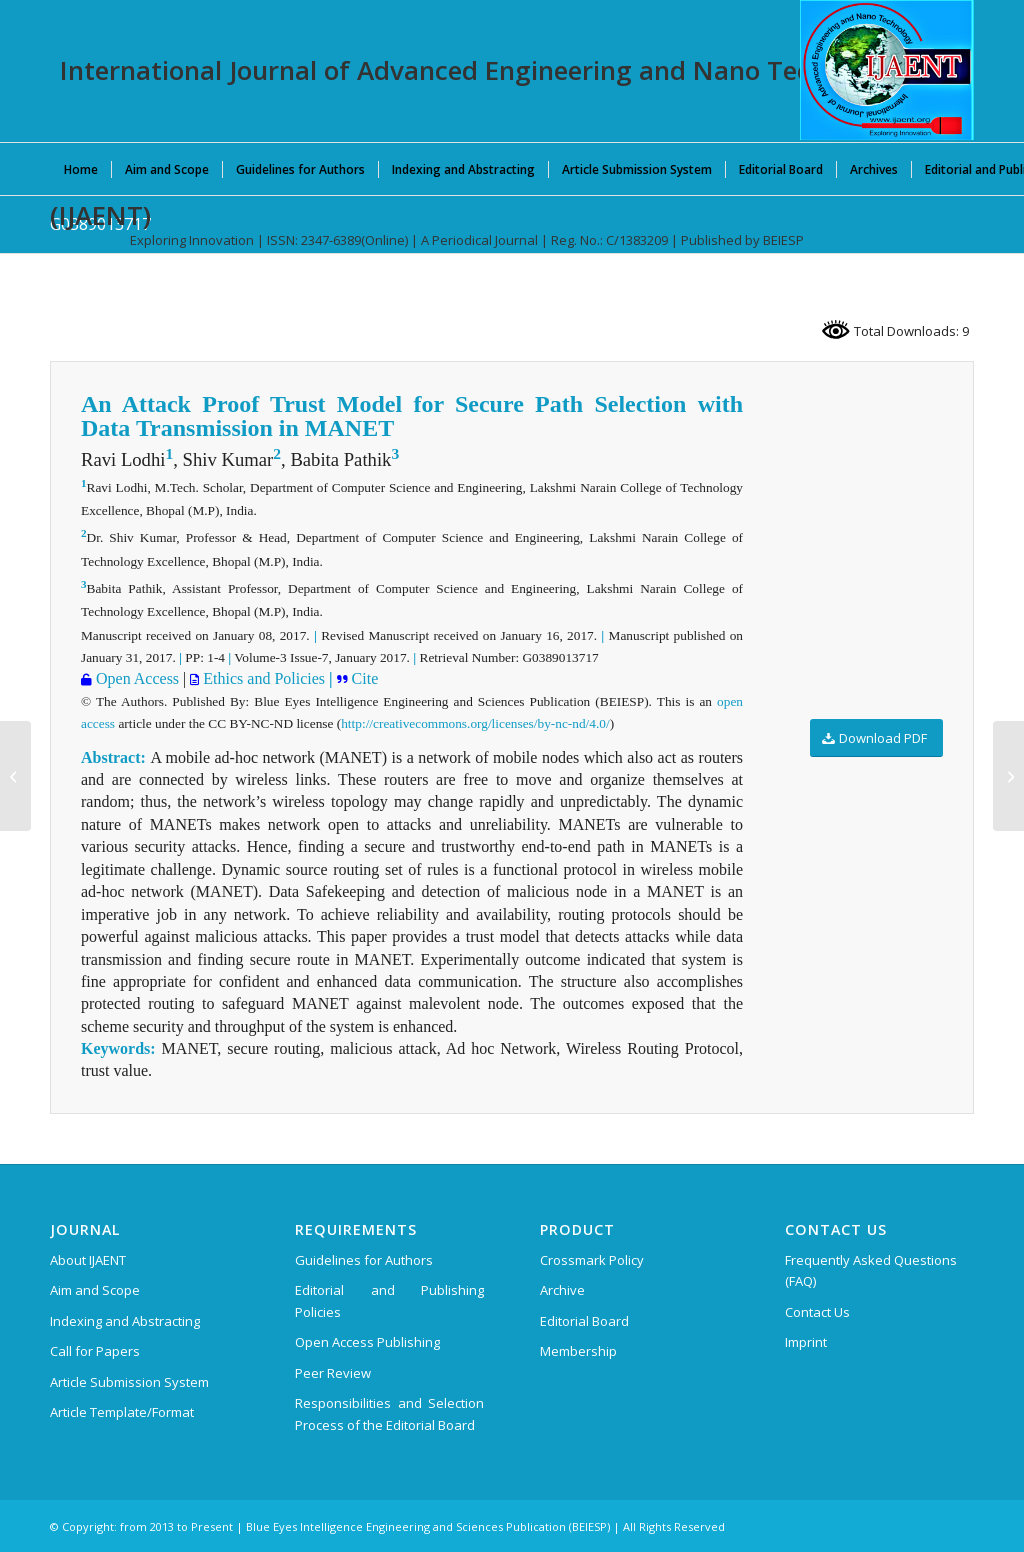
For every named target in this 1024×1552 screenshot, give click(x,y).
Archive (562, 1290)
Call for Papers (95, 1351)
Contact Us (817, 1312)
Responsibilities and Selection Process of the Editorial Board (389, 1413)
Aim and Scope (95, 1290)
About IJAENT (88, 1260)
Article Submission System (129, 1382)
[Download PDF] (876, 738)
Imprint (806, 1342)
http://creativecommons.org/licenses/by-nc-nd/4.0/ (475, 723)
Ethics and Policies (262, 678)
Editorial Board (584, 1321)
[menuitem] (81, 169)
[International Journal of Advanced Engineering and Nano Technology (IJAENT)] (887, 70)
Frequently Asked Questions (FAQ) (871, 1270)
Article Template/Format (122, 1412)
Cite (363, 678)
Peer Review (333, 1373)
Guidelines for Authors (364, 1260)
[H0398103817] (15, 776)
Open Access (135, 678)
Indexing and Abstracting (125, 1321)
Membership (578, 1351)
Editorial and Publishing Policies (389, 1300)
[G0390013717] (1008, 776)
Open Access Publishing (367, 1342)
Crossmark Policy (592, 1260)
